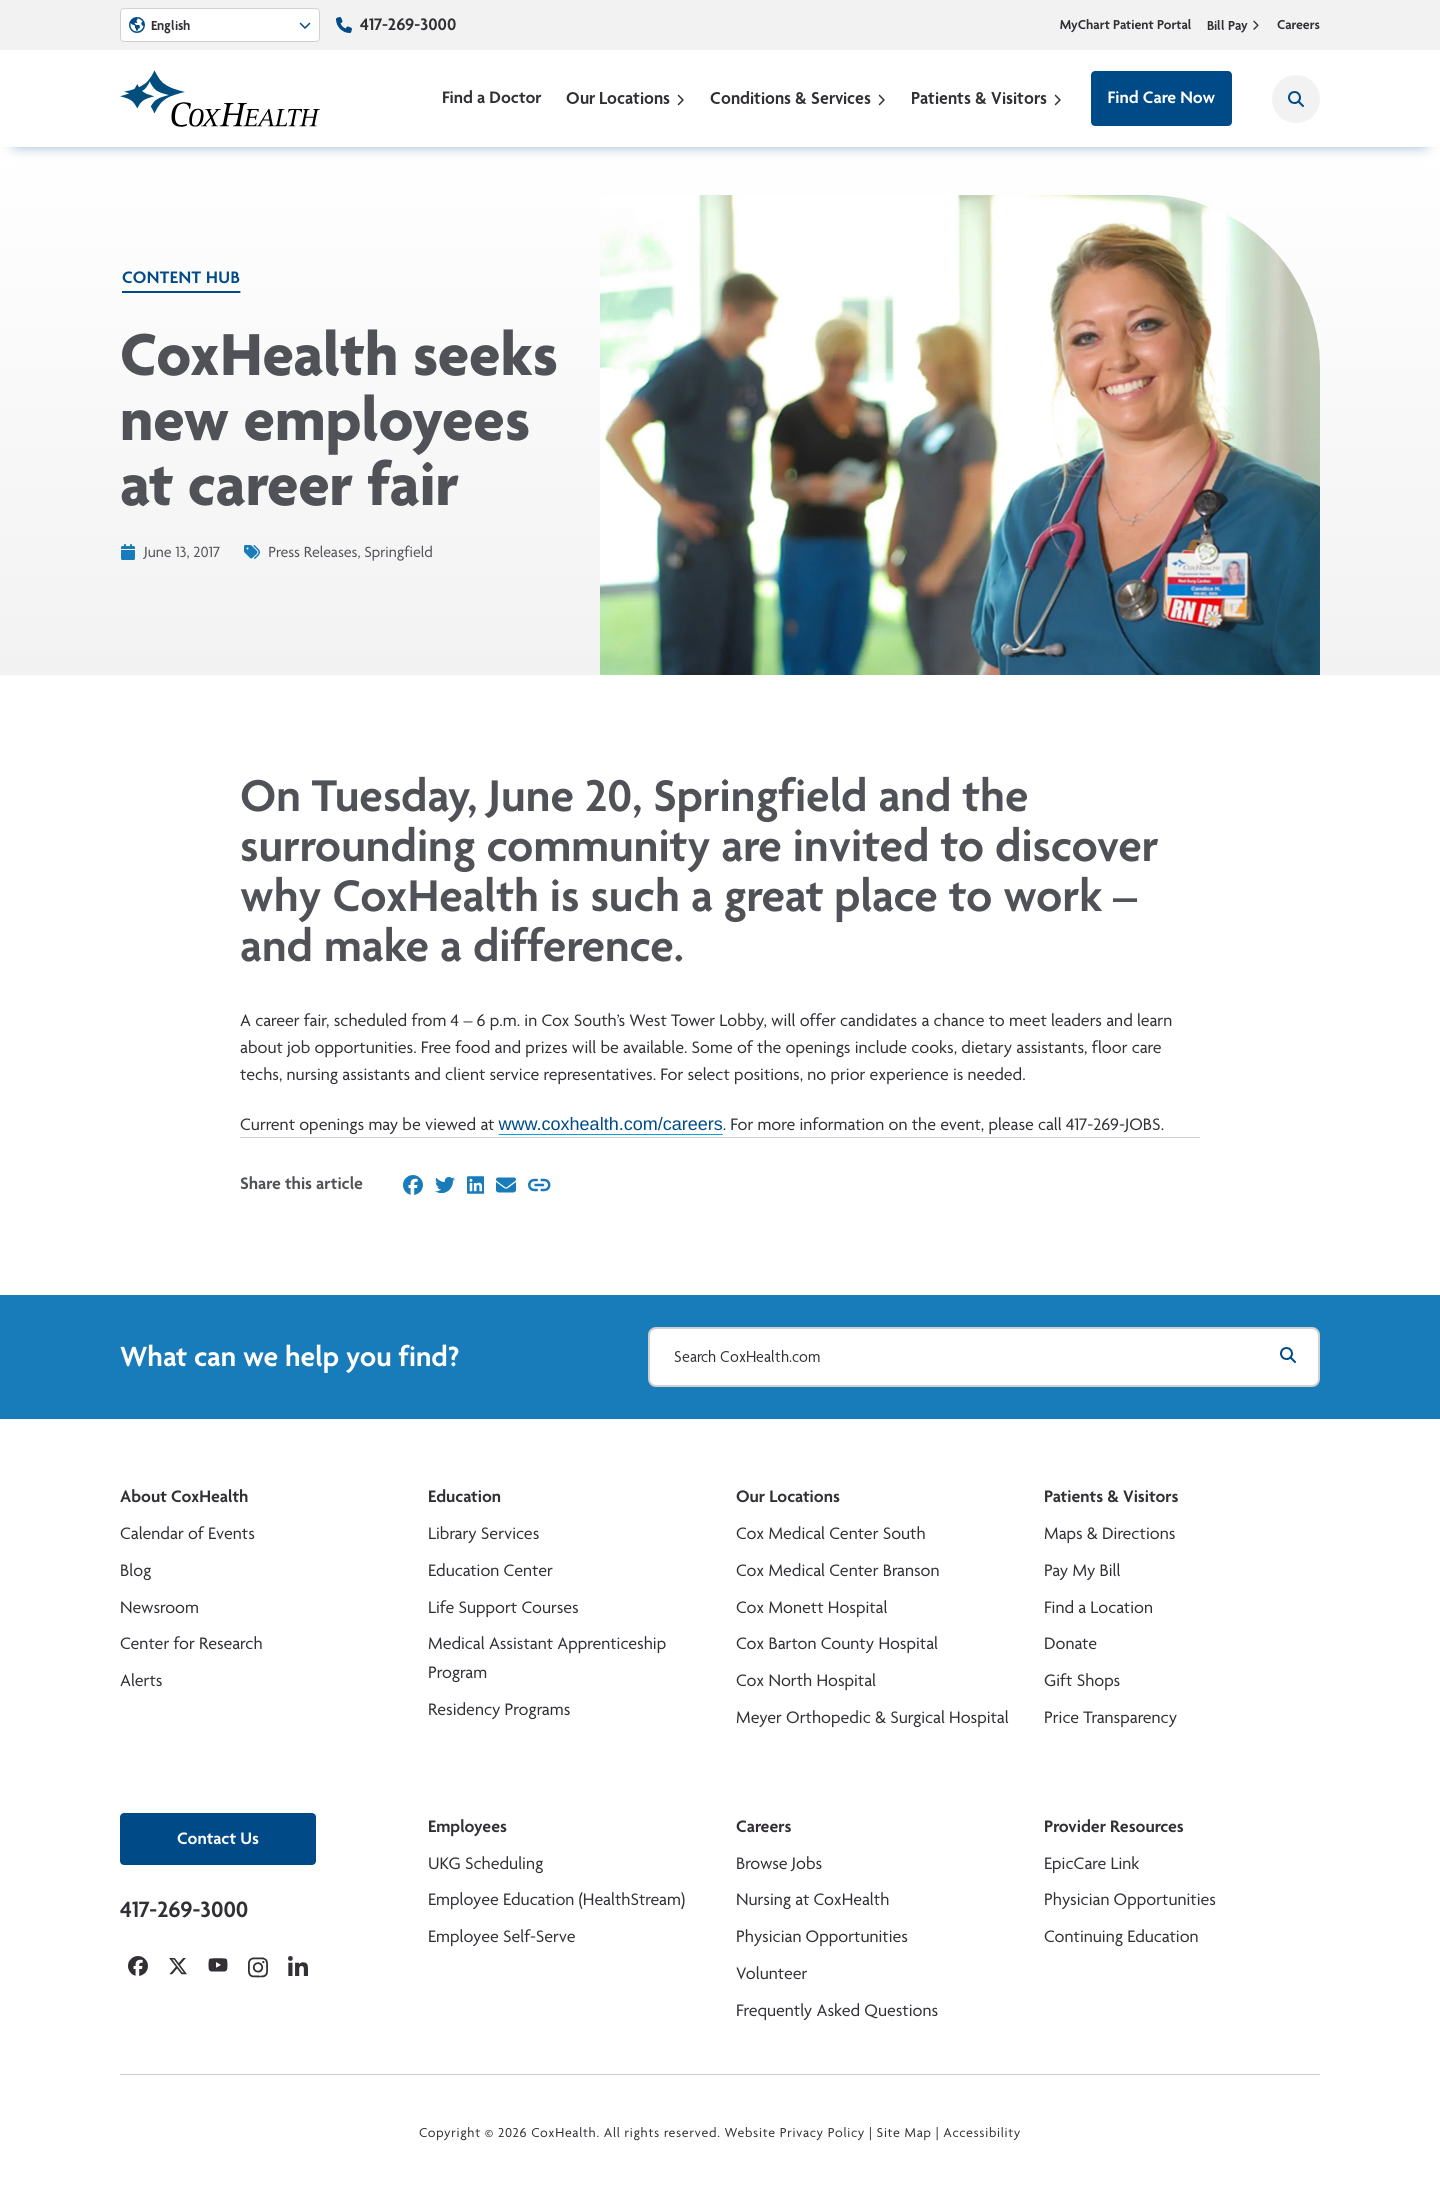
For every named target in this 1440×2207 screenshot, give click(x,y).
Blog (135, 1570)
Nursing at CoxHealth (812, 1899)
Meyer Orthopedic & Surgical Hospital (872, 1717)
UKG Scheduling (485, 1863)
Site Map (904, 2133)
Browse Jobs (779, 1863)
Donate (1070, 1643)
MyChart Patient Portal (1126, 25)
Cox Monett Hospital (811, 1607)
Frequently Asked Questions (837, 2010)
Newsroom (159, 1607)
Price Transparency (1110, 1717)
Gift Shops (1082, 1680)
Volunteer (771, 1973)
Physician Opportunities (822, 1936)
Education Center (490, 1570)
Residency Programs (499, 1709)
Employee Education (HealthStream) (556, 1899)
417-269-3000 (408, 24)
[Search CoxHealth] (1296, 99)
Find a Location (1098, 1607)
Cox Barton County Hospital (837, 1643)
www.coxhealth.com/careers (611, 1123)
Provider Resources (1114, 1826)
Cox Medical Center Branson (837, 1570)
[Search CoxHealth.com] (984, 1357)
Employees (467, 1826)
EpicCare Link (1091, 1863)
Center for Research (191, 1643)
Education (464, 1496)
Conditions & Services (798, 97)
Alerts (141, 1680)
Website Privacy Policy (795, 2133)
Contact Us (218, 1838)
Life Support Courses (503, 1607)
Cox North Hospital (806, 1680)
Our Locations (626, 97)
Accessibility (982, 2133)
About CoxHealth (184, 1496)
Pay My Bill (1082, 1570)
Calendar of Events (187, 1533)
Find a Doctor (492, 97)
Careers (1298, 25)
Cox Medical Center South (831, 1533)
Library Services (483, 1533)
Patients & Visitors (987, 97)
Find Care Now (1161, 97)
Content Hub (181, 277)
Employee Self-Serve (501, 1936)
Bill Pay (1234, 25)
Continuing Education (1121, 1936)
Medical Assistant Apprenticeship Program (547, 1658)
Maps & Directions (1109, 1533)
